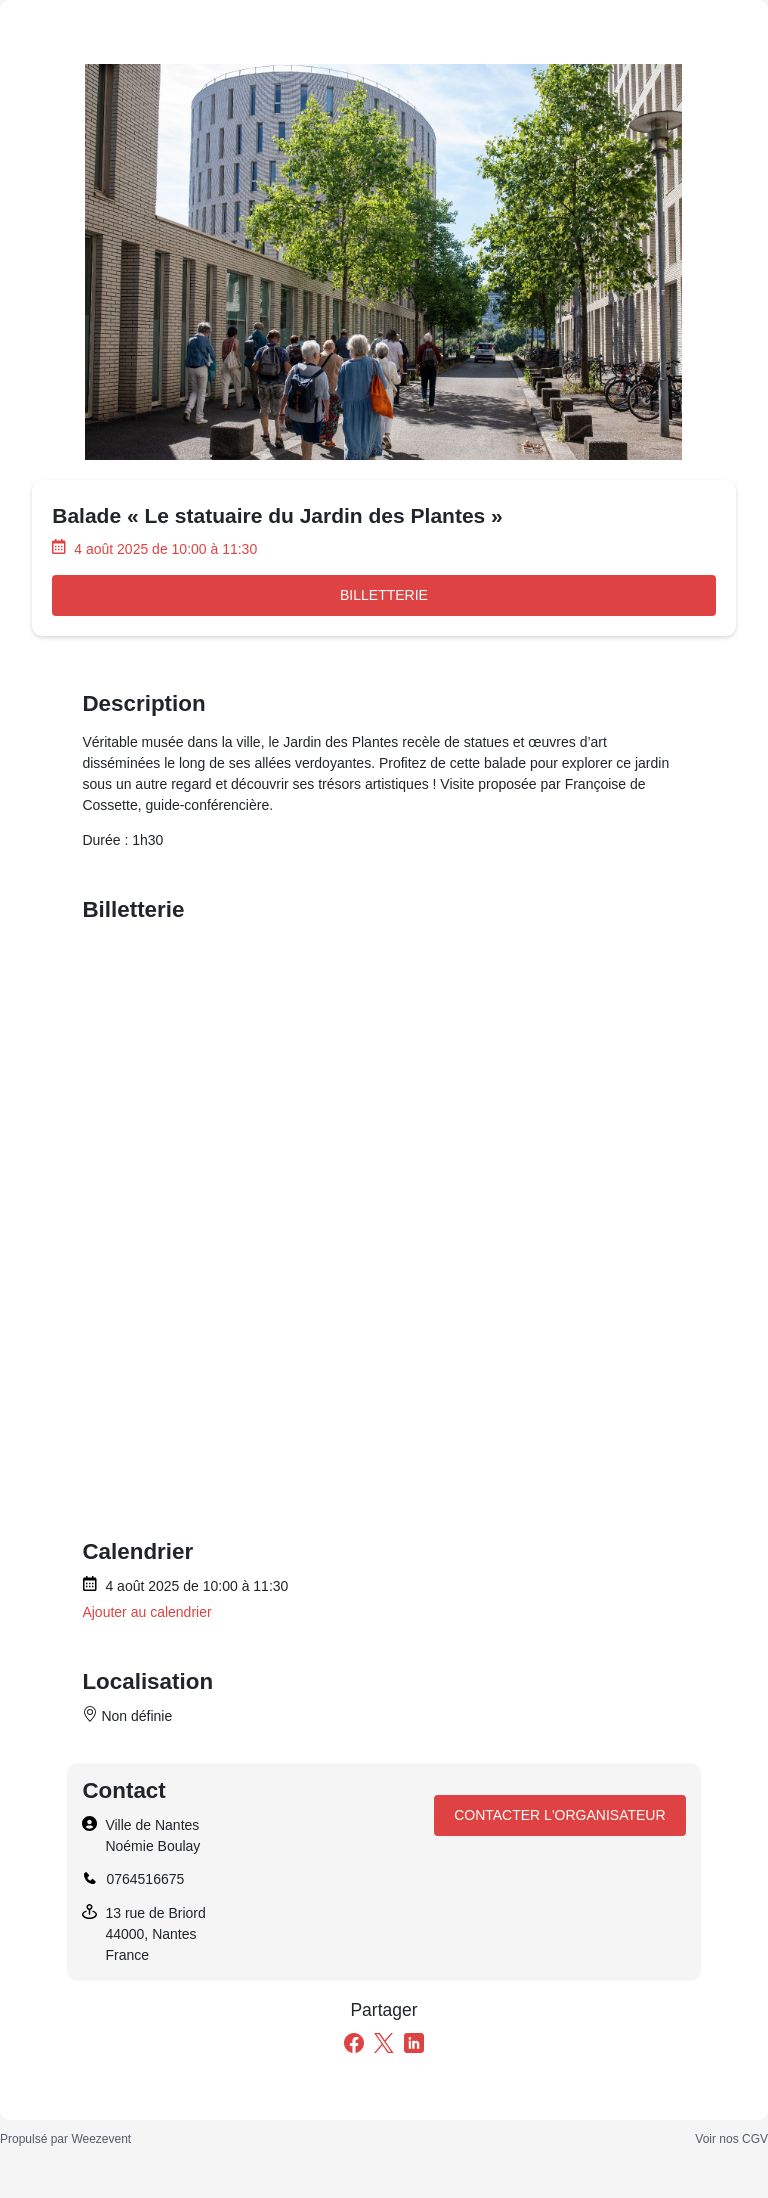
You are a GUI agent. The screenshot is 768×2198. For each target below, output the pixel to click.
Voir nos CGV (731, 2139)
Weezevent (101, 2139)
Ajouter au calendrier (146, 1612)
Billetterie (384, 595)
